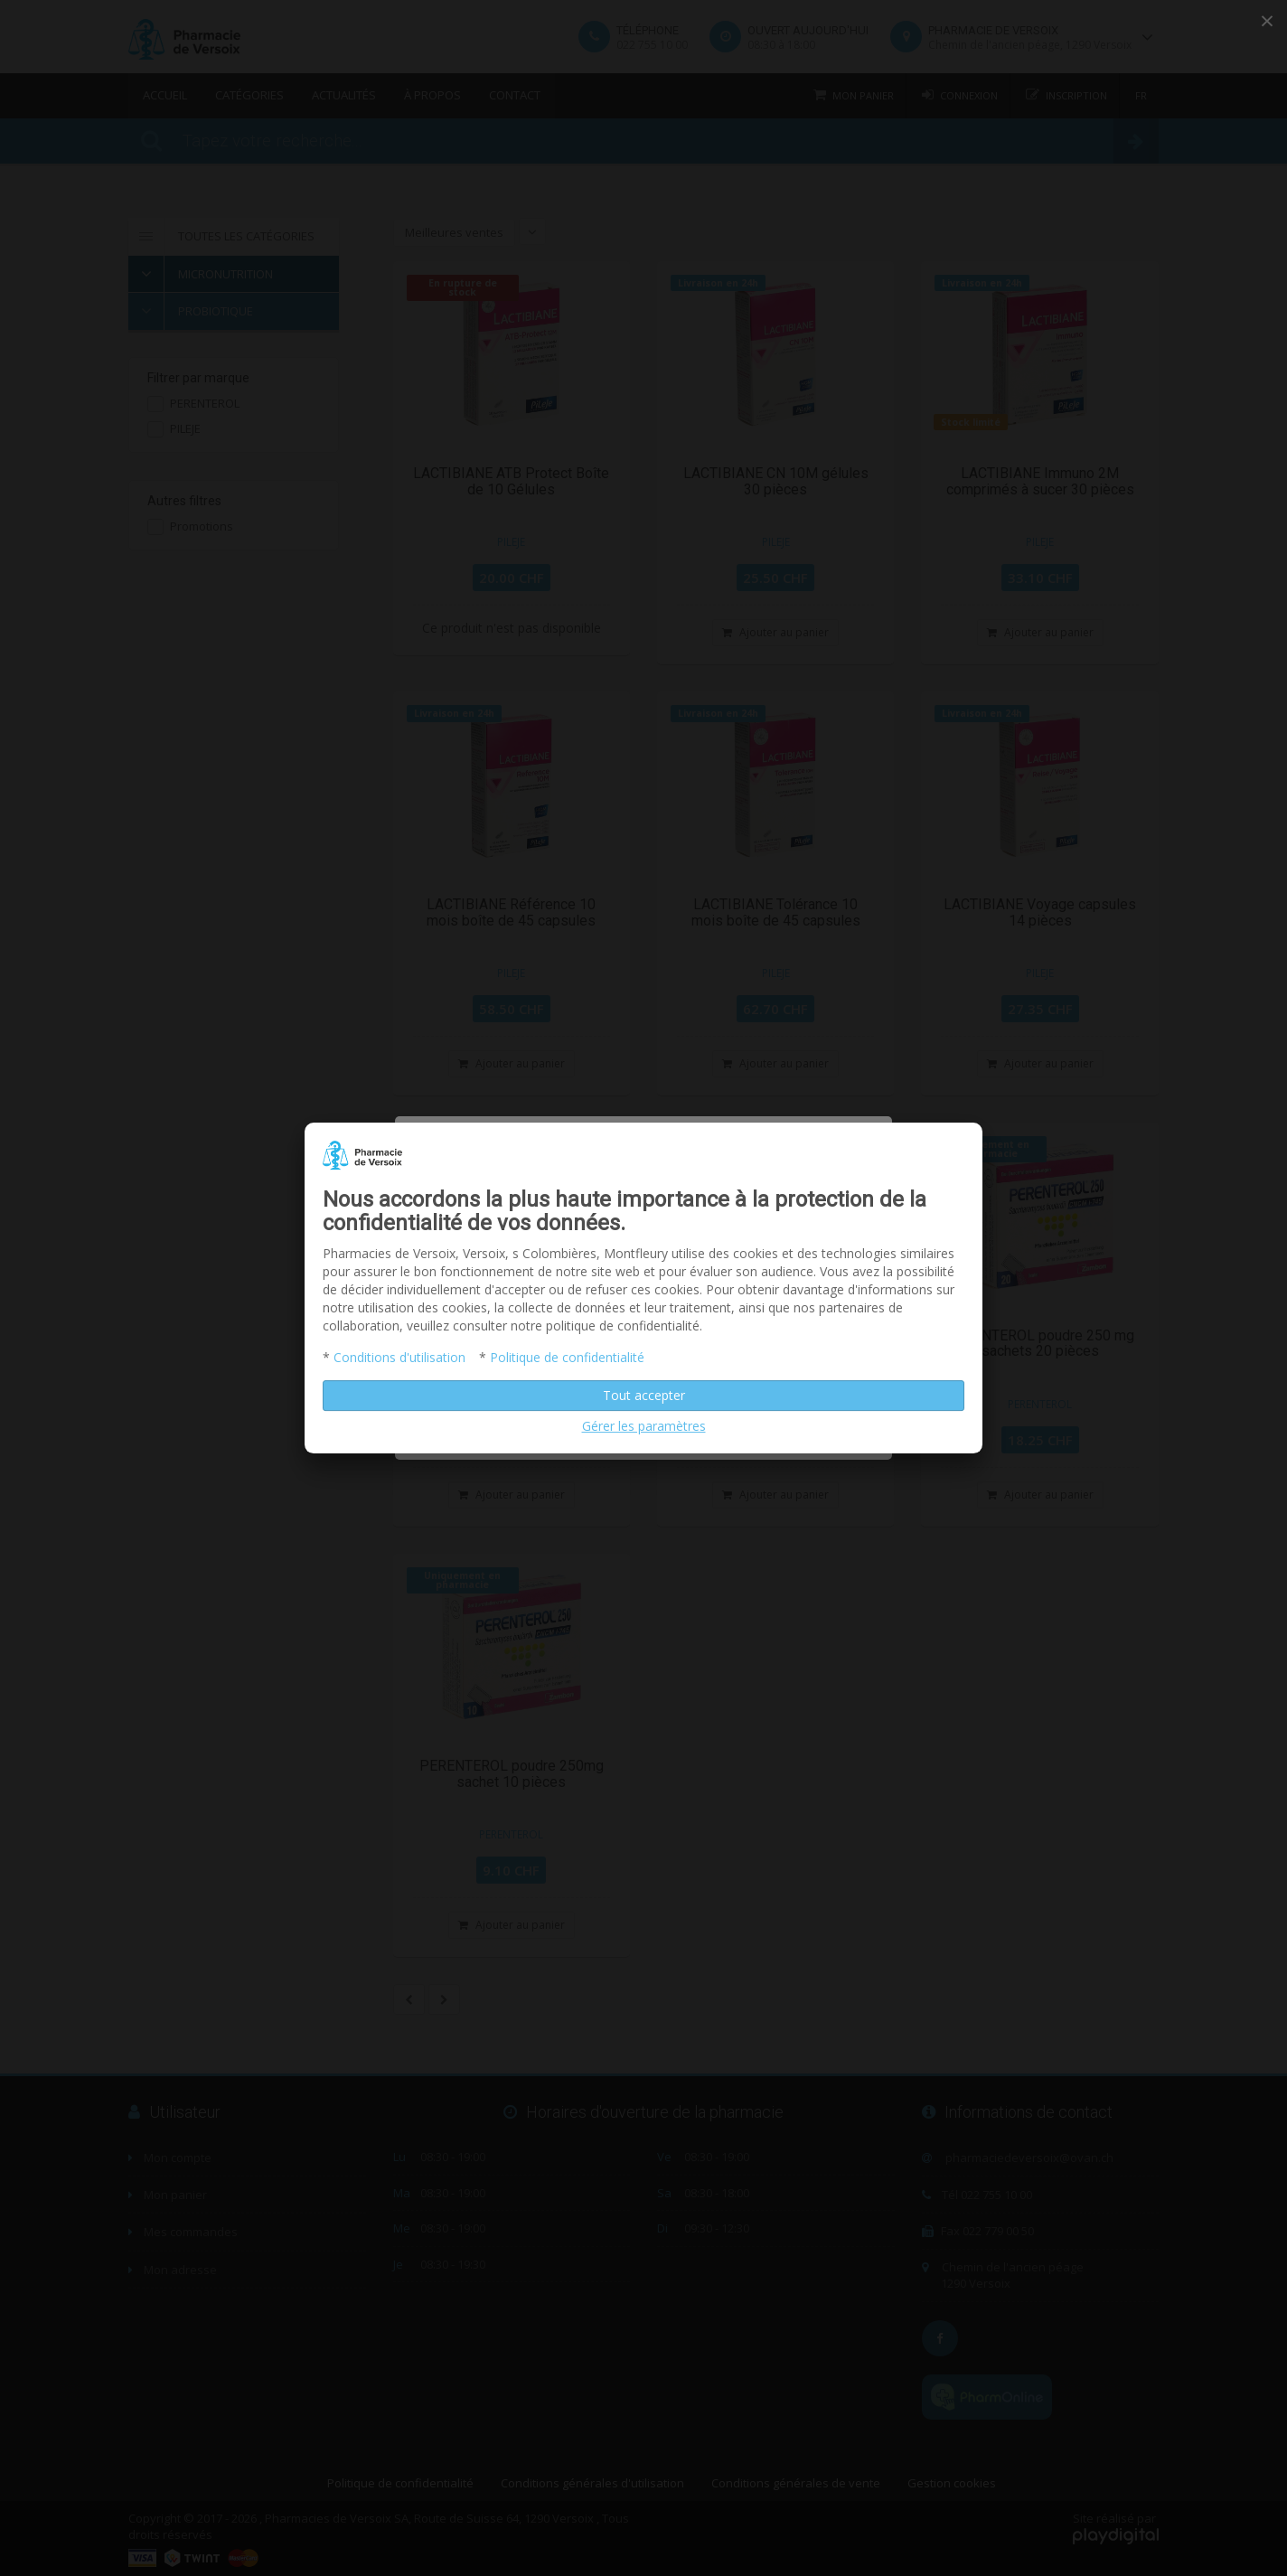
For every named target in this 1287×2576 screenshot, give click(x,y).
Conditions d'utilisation (399, 1357)
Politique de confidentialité (567, 1357)
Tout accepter (644, 1395)
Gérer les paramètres (644, 1425)
